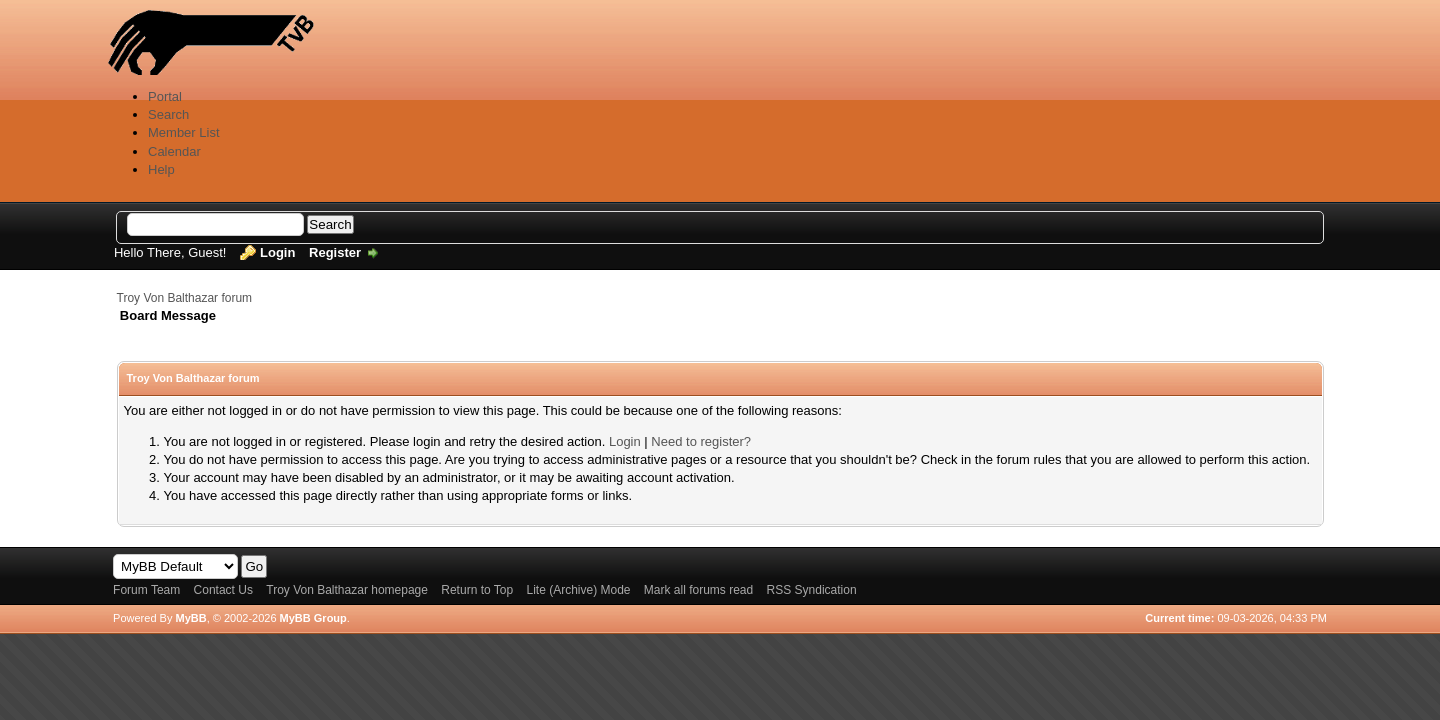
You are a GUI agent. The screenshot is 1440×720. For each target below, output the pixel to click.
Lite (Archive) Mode (578, 590)
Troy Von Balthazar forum (185, 298)
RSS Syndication (812, 590)
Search (168, 114)
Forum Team (146, 590)
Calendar (174, 151)
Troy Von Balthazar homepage (347, 590)
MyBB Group (313, 618)
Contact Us (223, 590)
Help (161, 169)
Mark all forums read (698, 590)
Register (335, 252)
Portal (165, 96)
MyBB (190, 618)
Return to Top (477, 590)
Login (277, 252)
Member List (184, 132)
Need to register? (701, 441)
